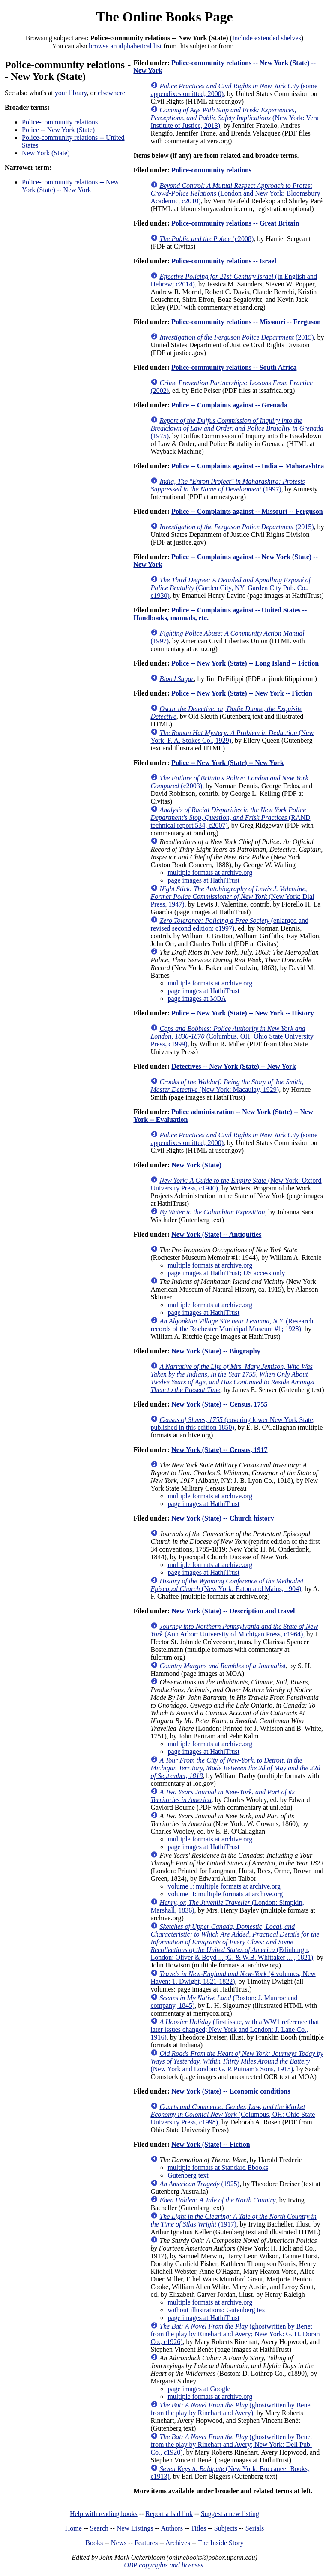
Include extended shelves (266, 38)
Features (146, 2542)
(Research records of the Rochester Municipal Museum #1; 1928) (231, 1324)
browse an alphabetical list (125, 46)
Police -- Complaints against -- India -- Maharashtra (247, 466)
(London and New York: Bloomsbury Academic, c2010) (235, 193)
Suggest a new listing (230, 2513)
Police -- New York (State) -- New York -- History (242, 1013)
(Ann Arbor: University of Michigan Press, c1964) (234, 1630)
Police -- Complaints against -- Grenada (229, 405)
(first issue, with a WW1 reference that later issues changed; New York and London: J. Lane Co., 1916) (234, 2029)
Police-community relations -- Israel (223, 261)
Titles (198, 2528)
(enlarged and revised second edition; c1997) (229, 924)
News (118, 2542)
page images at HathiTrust (203, 880)
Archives (177, 2542)
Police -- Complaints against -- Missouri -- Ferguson (247, 511)
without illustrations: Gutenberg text (217, 2310)
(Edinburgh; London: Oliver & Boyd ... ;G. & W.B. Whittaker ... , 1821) (234, 1942)
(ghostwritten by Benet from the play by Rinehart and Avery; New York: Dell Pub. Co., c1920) (231, 2444)
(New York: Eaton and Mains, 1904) (226, 1584)
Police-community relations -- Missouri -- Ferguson (246, 321)
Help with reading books (104, 2513)
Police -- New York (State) (58, 129)
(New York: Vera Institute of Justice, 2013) (234, 117)
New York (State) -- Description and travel (233, 1611)
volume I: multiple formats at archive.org (224, 1886)
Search (99, 2528)
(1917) (233, 2220)
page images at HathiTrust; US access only (226, 1273)
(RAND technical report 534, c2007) (230, 817)
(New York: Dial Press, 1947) (232, 896)
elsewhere (111, 92)
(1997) (227, 485)
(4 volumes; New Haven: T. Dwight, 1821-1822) (232, 1977)
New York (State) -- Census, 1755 (219, 1404)
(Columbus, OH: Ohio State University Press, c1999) (231, 1036)
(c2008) (206, 238)
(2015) (236, 337)
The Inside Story (221, 2542)
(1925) (199, 2183)
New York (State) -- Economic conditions (230, 2091)
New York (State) (46, 153)
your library (71, 92)
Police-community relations (60, 122)
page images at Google (198, 2388)
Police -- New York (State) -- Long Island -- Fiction (245, 663)
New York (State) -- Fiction (210, 2144)
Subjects (225, 2528)
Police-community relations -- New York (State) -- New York (70, 185)
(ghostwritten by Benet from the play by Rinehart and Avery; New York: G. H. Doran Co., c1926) (235, 2334)
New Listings (135, 2528)
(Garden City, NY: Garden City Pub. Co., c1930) (230, 587)
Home (73, 2528)
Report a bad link (169, 2513)
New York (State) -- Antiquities (216, 1234)
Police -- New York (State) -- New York (227, 762)
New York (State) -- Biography (215, 1351)
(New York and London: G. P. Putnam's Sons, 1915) (236, 2061)
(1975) (236, 428)
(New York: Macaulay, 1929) (226, 1085)
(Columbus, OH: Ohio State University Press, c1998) (232, 2114)
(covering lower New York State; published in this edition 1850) (232, 1423)
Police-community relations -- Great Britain (235, 223)
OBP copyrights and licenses (163, 2565)
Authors (172, 2528)
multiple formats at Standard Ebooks (217, 2167)
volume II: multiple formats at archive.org (225, 1894)
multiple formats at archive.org (209, 872)
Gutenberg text (187, 2175)
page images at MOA (196, 998)
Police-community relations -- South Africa (233, 367)
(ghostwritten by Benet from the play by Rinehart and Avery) (231, 2408)
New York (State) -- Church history (222, 1518)
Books (94, 2542)
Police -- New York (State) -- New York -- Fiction (241, 693)
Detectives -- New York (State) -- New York (233, 1066)
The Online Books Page (164, 16)
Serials (254, 2528)
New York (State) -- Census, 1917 (219, 1449)
